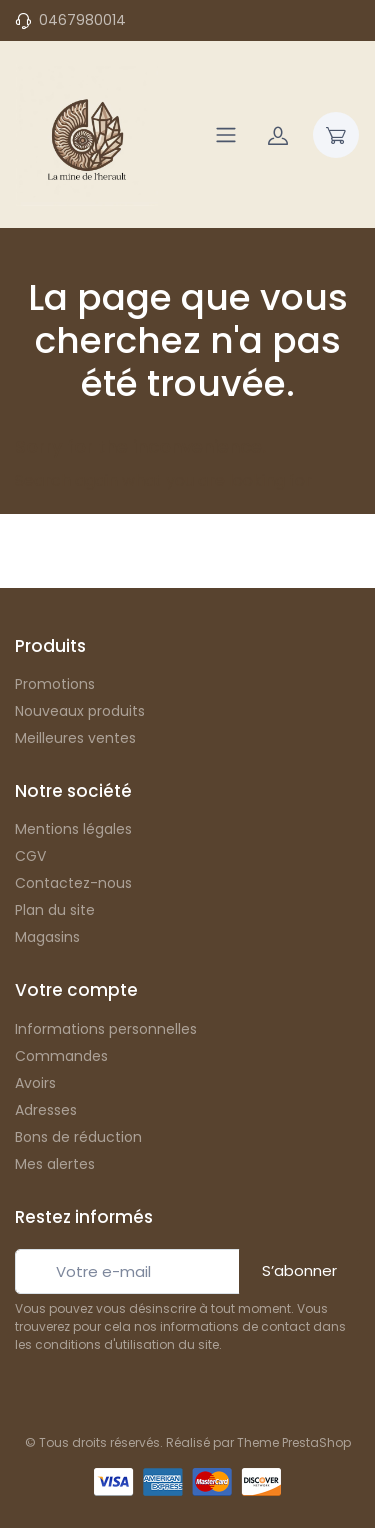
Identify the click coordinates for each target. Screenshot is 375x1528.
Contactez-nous (73, 883)
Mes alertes (55, 1164)
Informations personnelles (106, 1029)
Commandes (61, 1056)
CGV (30, 856)
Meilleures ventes (75, 738)
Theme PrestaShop (294, 1442)
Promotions (55, 684)
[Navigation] (226, 135)
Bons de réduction (78, 1137)
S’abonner (299, 1270)
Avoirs (35, 1083)
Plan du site (55, 910)
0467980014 (82, 20)
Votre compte (76, 990)
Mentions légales (73, 829)
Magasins (47, 937)
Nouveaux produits (80, 711)
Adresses (46, 1110)
